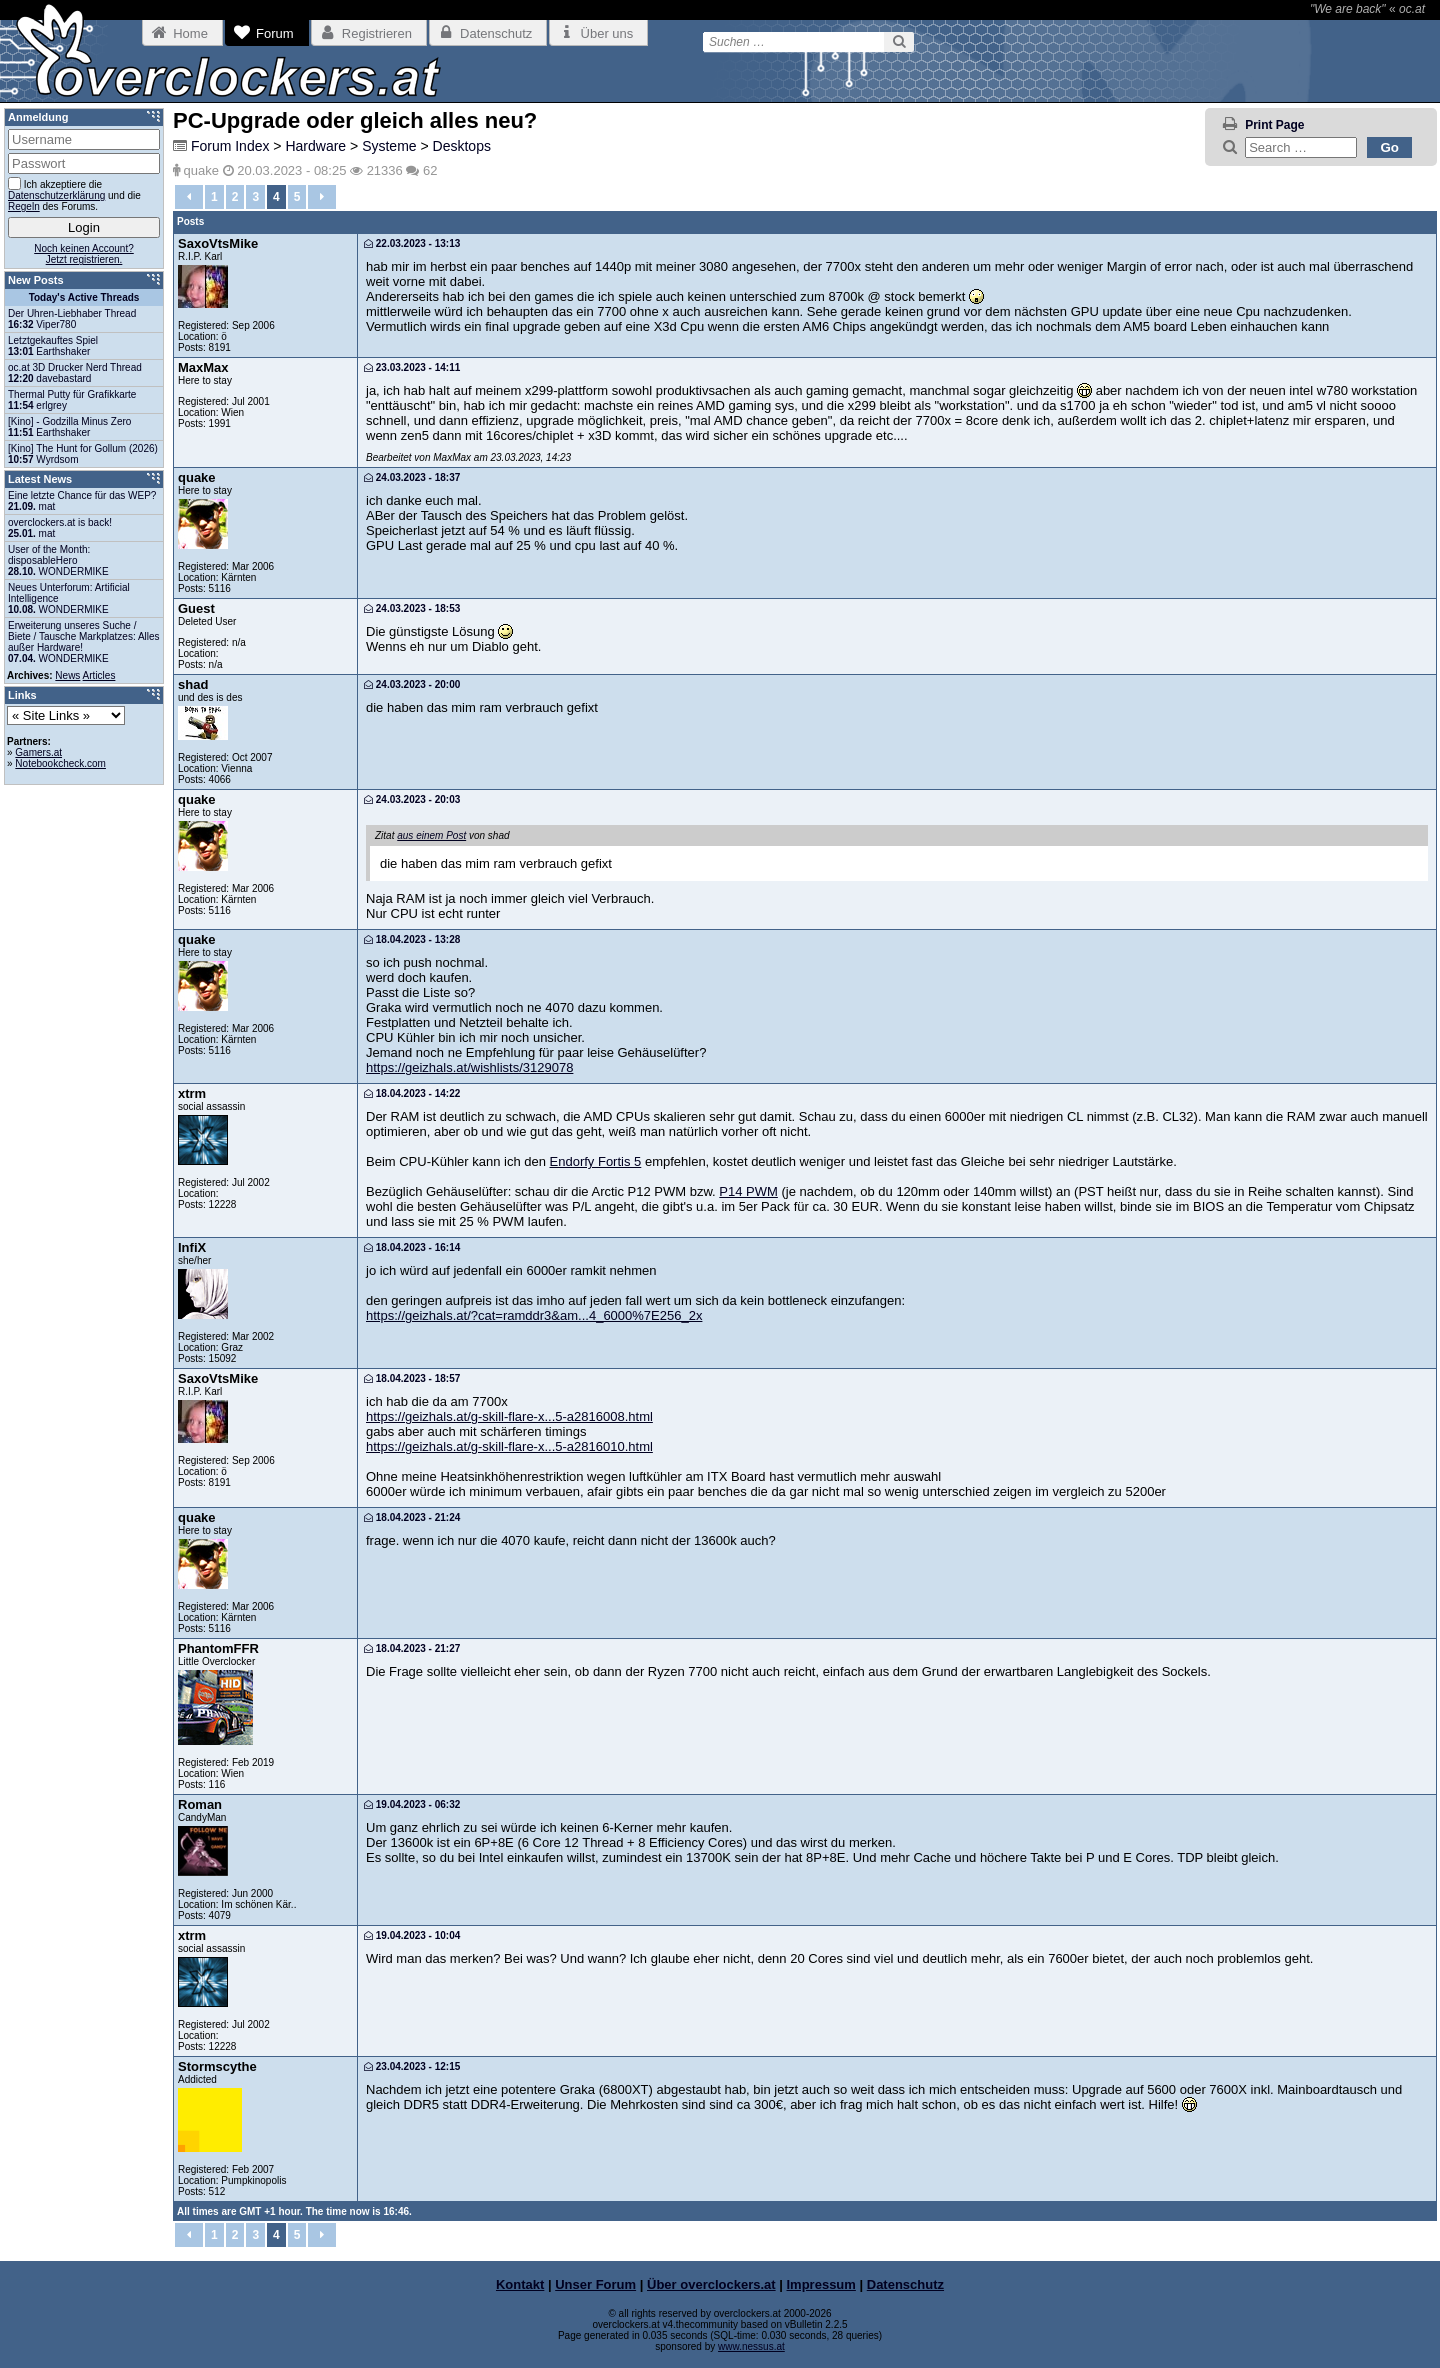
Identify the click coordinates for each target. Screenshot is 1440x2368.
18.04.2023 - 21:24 (412, 1517)
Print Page (1274, 125)
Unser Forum (595, 2284)
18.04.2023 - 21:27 (412, 1648)
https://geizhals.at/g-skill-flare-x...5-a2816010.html (509, 1446)
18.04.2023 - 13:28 (412, 939)
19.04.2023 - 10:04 (412, 1935)
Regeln (24, 206)
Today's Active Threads (84, 297)
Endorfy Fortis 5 (596, 1161)
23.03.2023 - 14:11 (412, 367)
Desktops (462, 146)
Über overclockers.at (711, 2284)
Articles (99, 675)
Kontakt (520, 2284)
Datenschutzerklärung (56, 195)
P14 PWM (748, 1191)
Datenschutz (905, 2284)
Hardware (315, 146)
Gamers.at (38, 752)
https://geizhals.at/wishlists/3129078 (469, 1067)
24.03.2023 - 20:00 (412, 684)
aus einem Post (431, 835)
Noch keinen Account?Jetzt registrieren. (84, 254)
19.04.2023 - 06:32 (412, 1804)
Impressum (821, 2284)
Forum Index (230, 146)
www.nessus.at (751, 2346)
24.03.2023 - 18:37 (412, 477)
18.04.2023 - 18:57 (412, 1378)
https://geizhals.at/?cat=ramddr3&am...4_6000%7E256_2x (534, 1315)
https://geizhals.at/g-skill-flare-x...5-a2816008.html (509, 1416)
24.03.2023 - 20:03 (412, 799)
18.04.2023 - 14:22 (412, 1093)
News (67, 675)
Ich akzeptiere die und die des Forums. (74, 194)
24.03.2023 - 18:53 (412, 608)
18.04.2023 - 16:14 (412, 1247)
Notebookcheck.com (60, 763)
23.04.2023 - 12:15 (412, 2066)
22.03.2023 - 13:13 (412, 243)
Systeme (389, 146)
